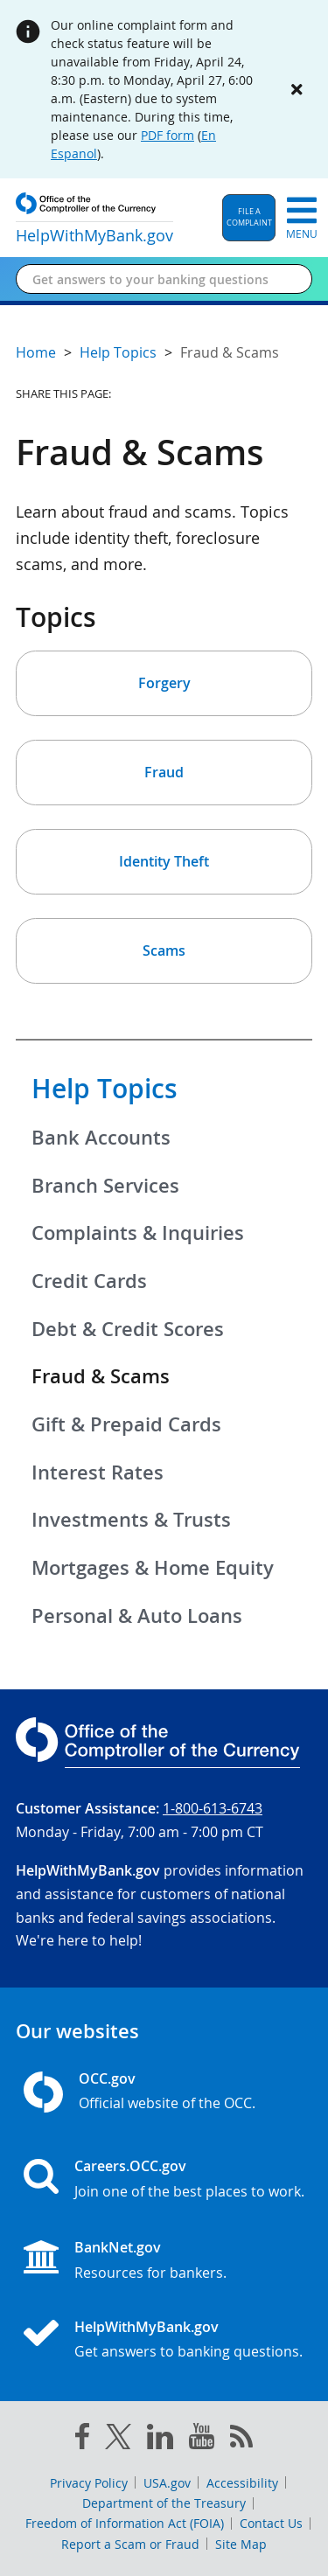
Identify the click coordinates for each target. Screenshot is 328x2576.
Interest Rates (97, 1472)
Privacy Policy (89, 2483)
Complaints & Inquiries (137, 1233)
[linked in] (160, 2440)
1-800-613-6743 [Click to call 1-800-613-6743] (212, 1808)
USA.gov (167, 2483)
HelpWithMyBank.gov (146, 2326)
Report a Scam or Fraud (130, 2544)
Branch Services (105, 1186)
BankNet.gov (117, 2247)
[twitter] (118, 2440)
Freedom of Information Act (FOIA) (124, 2523)
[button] (249, 217)
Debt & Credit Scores (127, 1329)
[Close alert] (296, 89)
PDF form (167, 135)
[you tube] (201, 2439)
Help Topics (104, 1088)
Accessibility (242, 2483)
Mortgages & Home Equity (152, 1568)
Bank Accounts (101, 1137)
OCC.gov (107, 2078)
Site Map (241, 2544)
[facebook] (82, 2439)
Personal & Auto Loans (136, 1616)
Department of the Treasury (164, 2503)
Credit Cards (89, 1281)
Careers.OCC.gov (130, 2166)
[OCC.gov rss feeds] (241, 2439)
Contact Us (271, 2523)
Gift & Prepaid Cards (126, 1424)
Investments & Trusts (131, 1520)
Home (36, 352)
